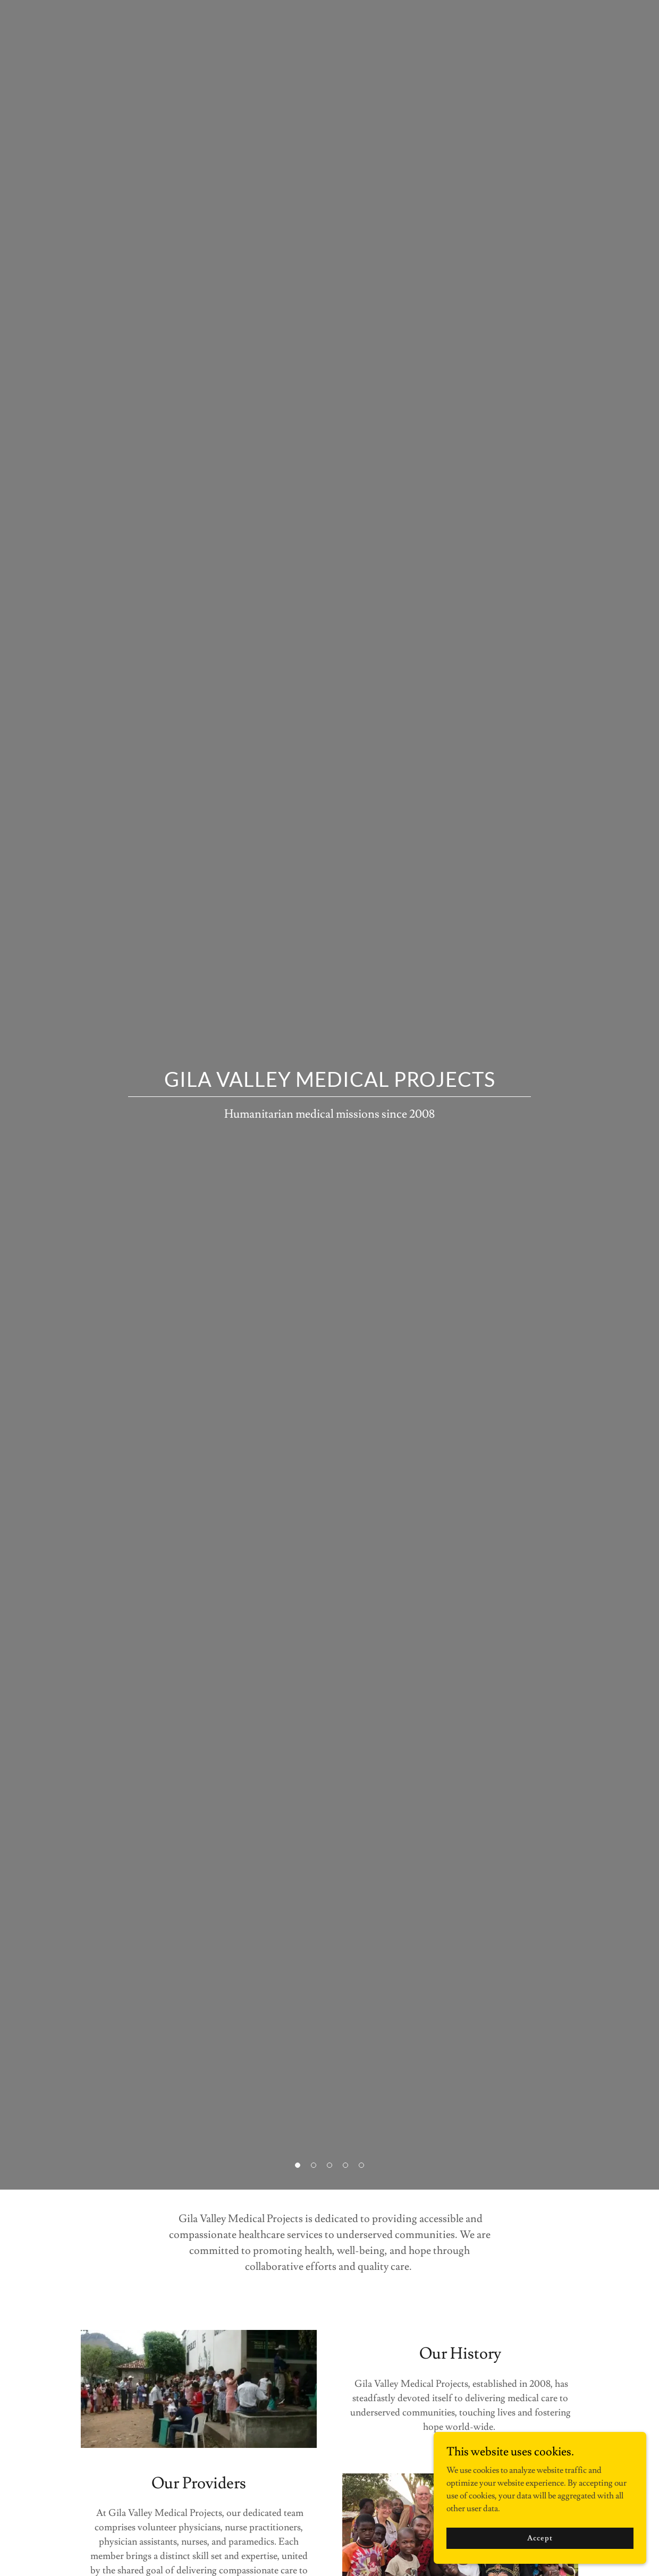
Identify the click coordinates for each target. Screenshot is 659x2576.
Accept (539, 2538)
